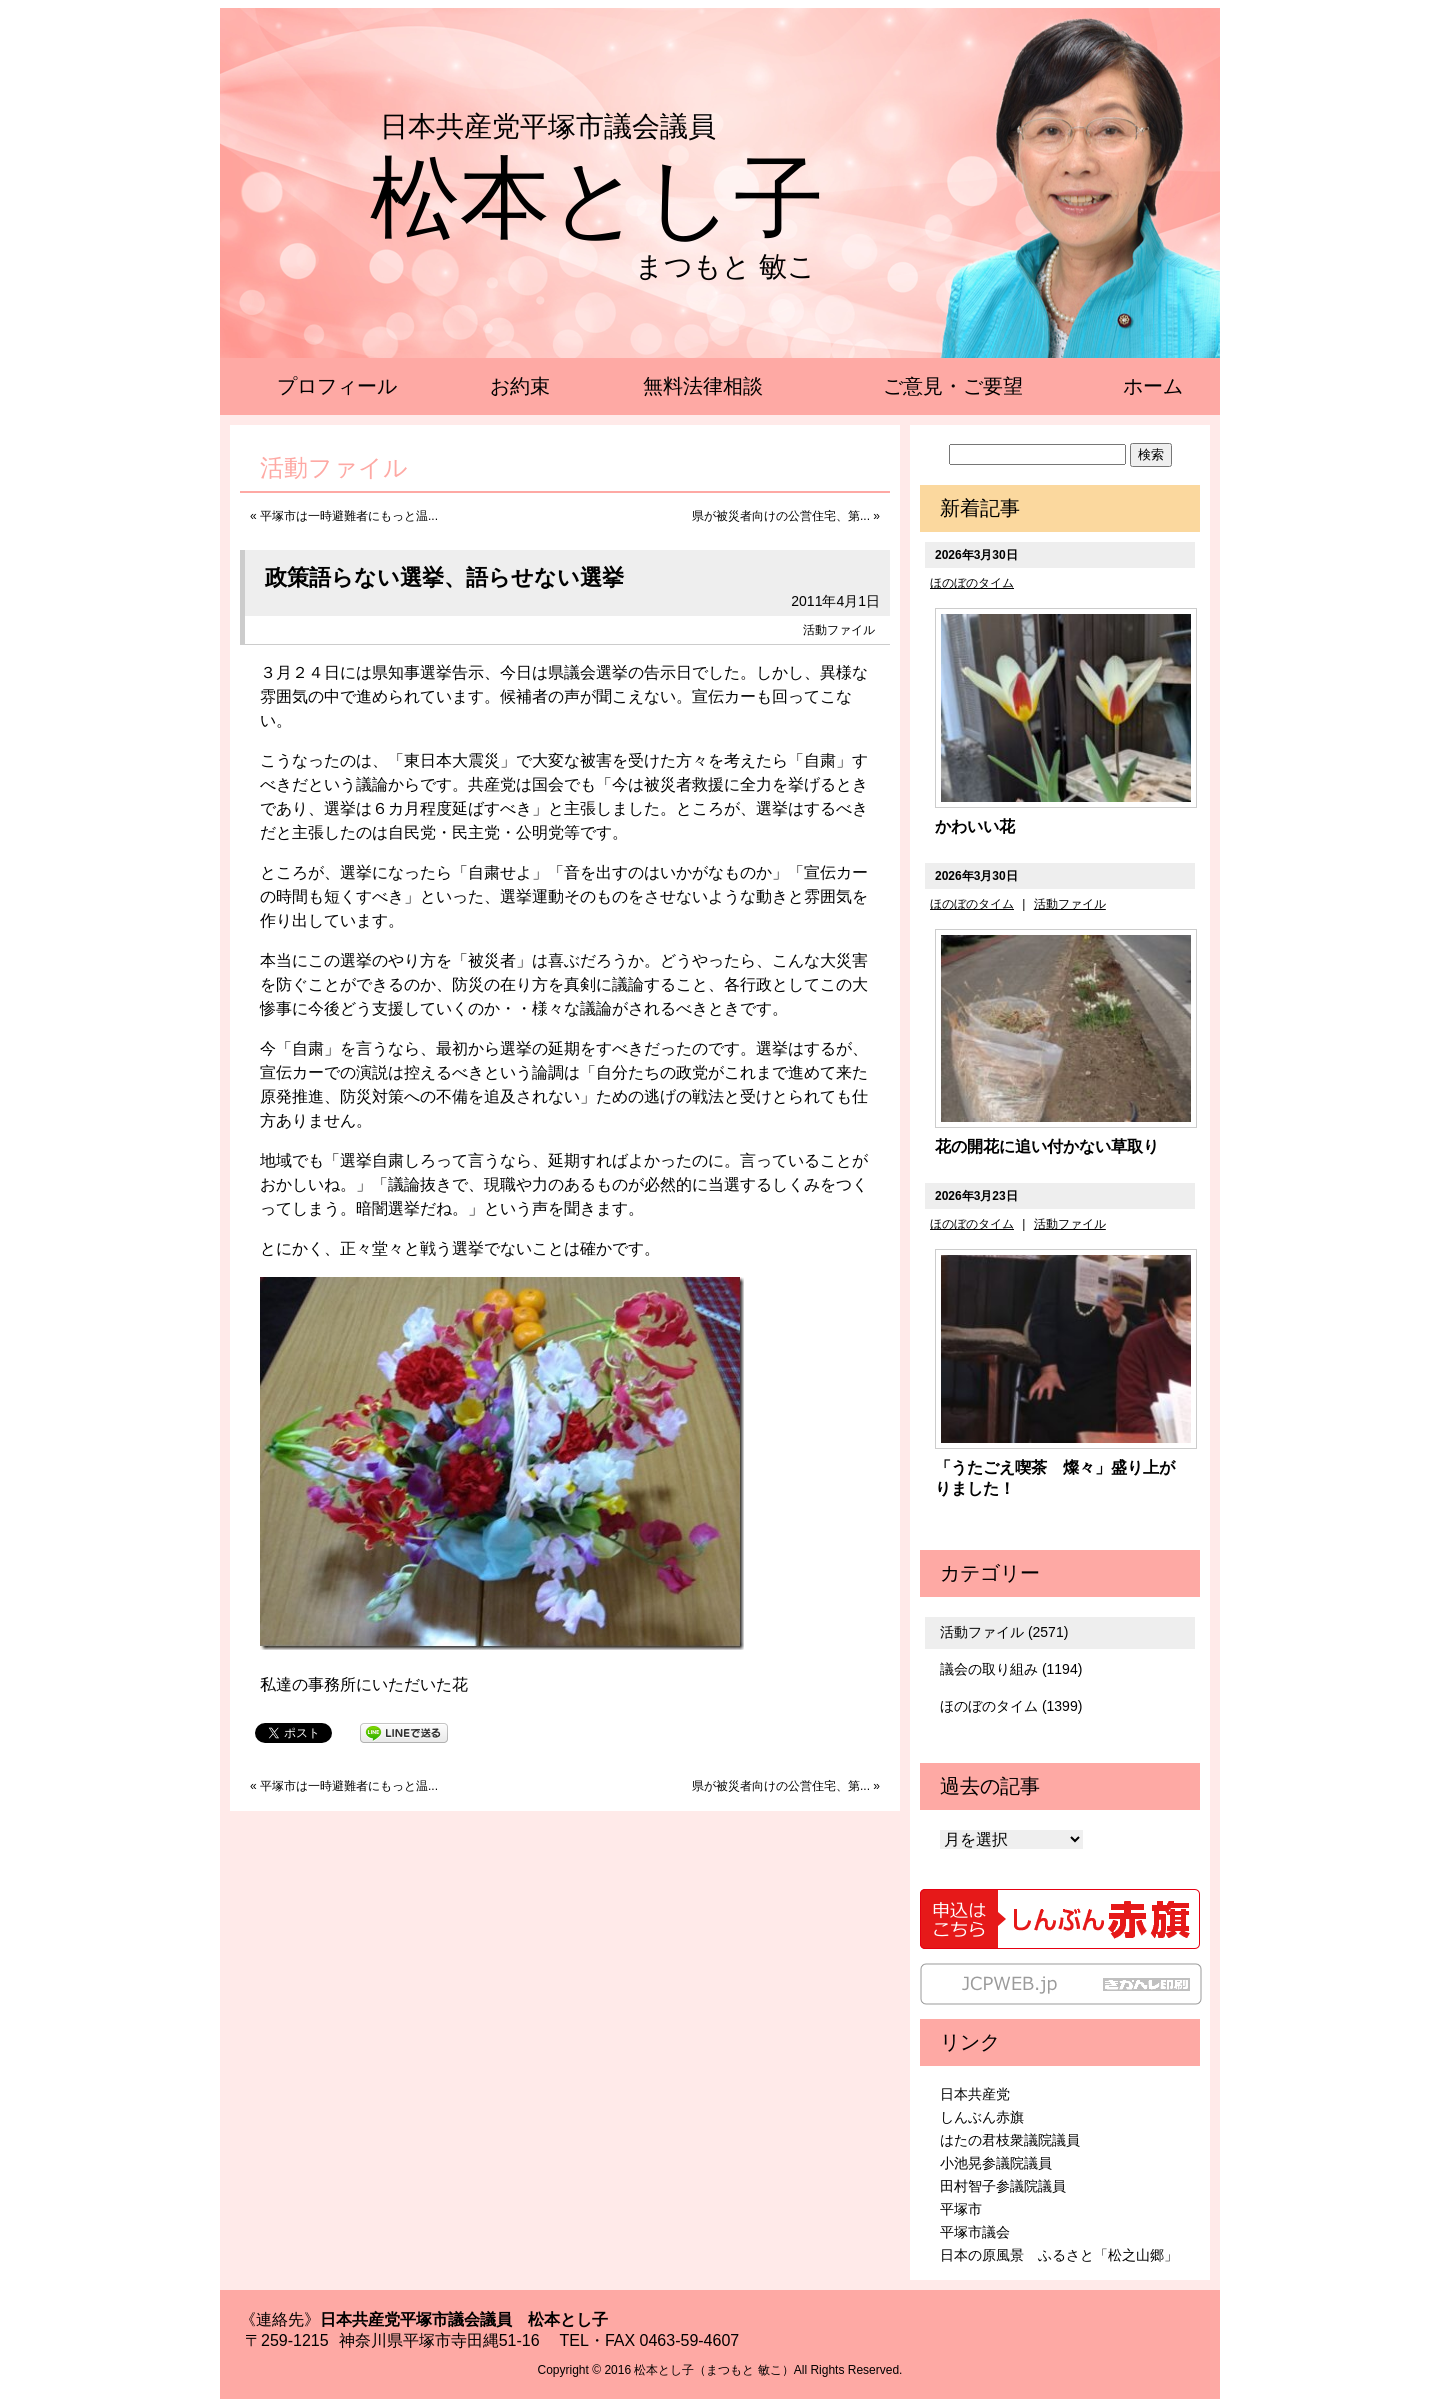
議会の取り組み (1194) (1011, 1669)
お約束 (520, 386)
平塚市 (961, 2209)
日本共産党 (975, 2094)
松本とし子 (597, 198)
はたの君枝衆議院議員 (1010, 2140)
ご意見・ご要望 (953, 386)
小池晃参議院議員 (996, 2163)
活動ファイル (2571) (1004, 1632)
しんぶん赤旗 (982, 2117)
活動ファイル (839, 630)
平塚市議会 (975, 2232)
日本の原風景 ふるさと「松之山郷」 (1059, 2255)
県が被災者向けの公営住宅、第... (781, 516)
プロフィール (337, 386)
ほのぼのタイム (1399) (1011, 1706)
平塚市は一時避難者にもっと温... (349, 516)
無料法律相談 (703, 386)
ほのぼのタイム (972, 583)
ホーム (1153, 386)
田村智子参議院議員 (1003, 2186)
